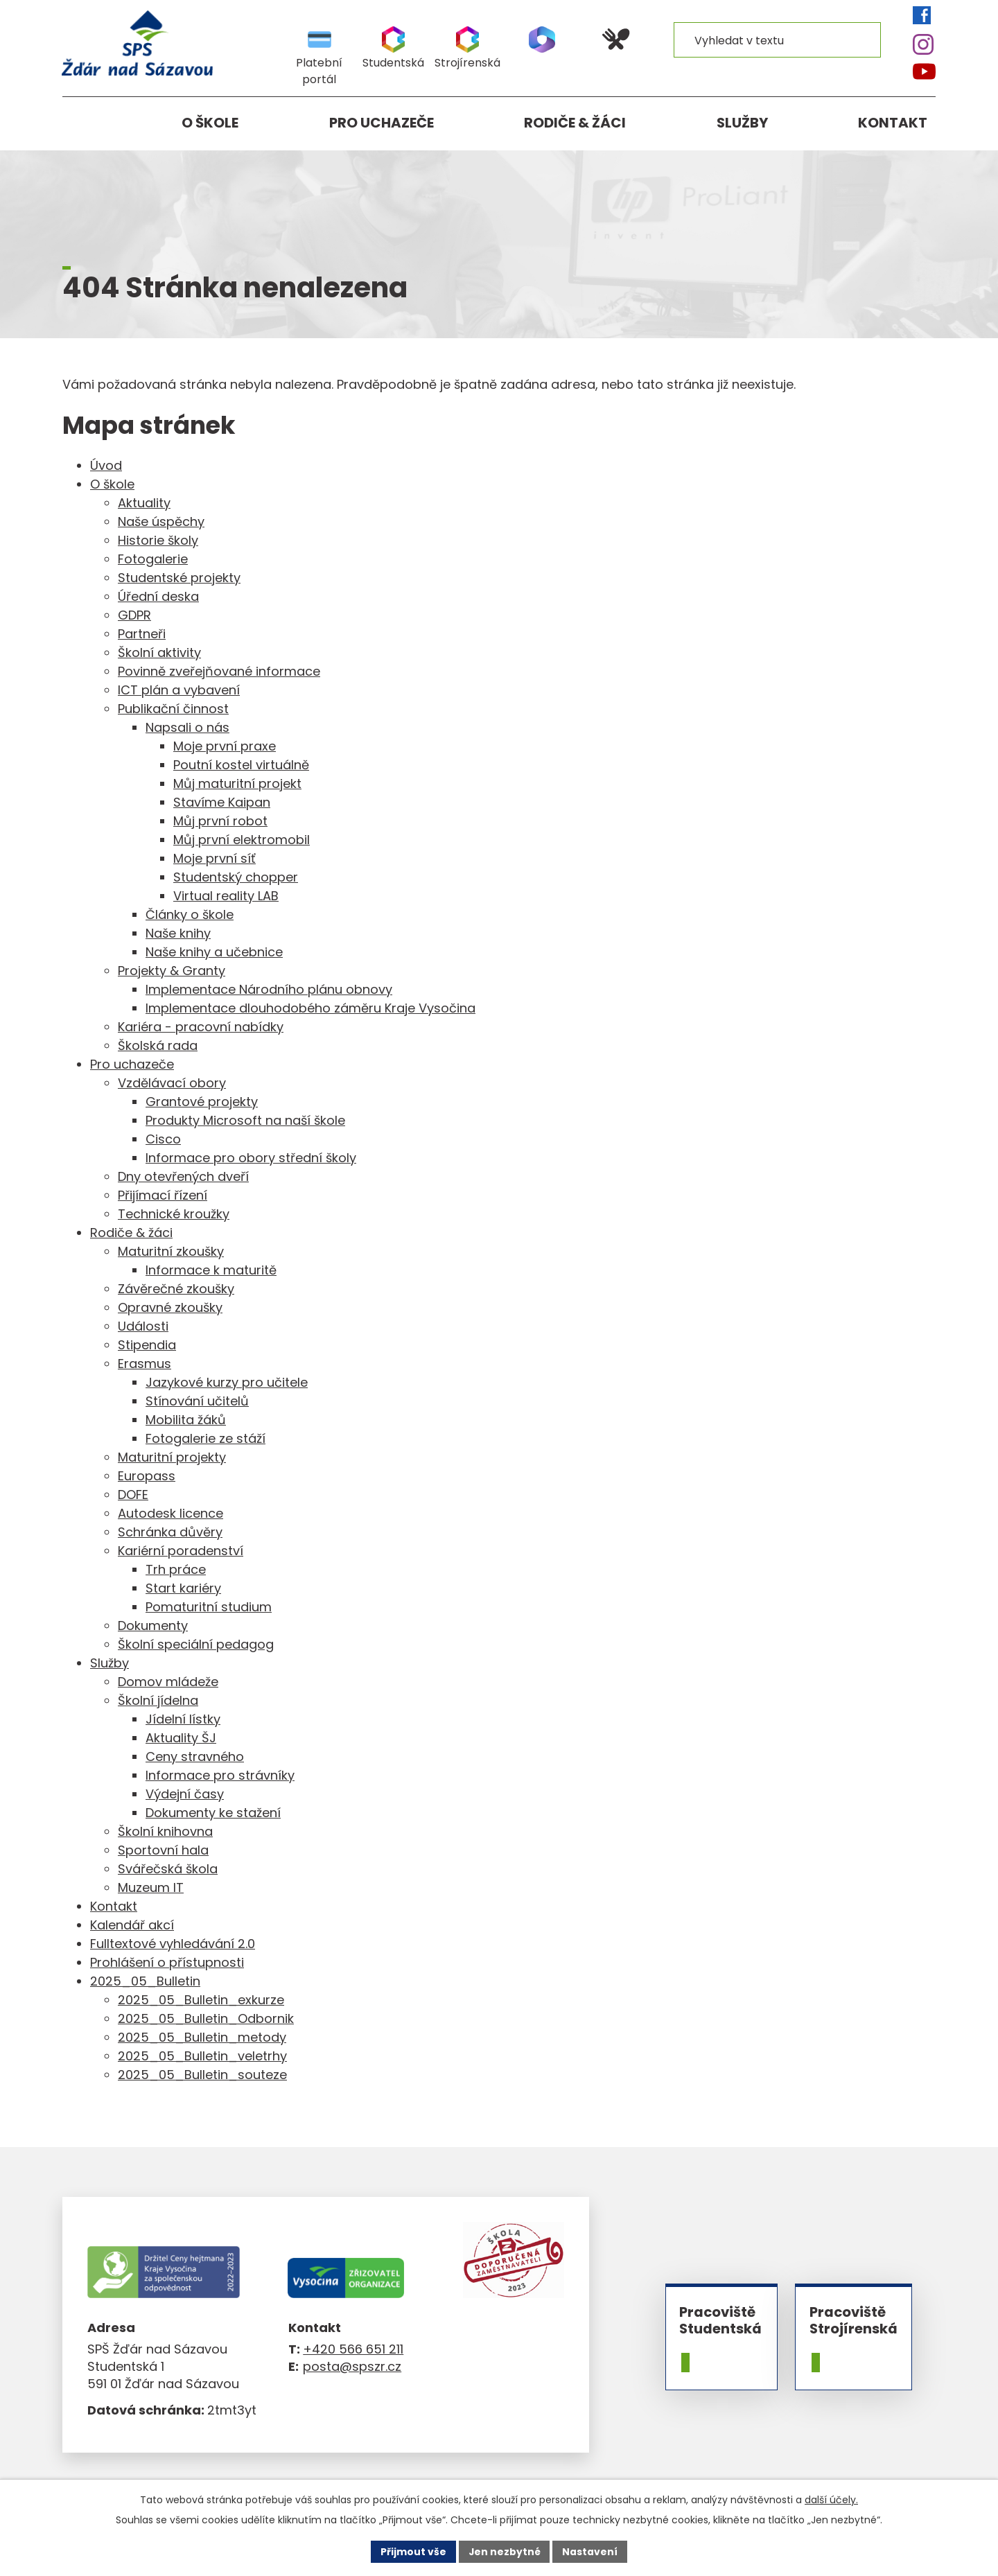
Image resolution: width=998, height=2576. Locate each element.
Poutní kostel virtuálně (241, 764)
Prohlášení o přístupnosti (167, 1962)
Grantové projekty (202, 1101)
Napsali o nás (187, 727)
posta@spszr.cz (352, 2366)
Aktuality (144, 502)
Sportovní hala (163, 1850)
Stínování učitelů (197, 1401)
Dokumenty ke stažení (213, 1812)
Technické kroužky (173, 1214)
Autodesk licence (170, 1513)
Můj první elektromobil (241, 839)
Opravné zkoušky (170, 1307)
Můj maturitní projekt (237, 783)
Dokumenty (153, 1625)
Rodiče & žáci (575, 122)
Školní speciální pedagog (196, 1644)
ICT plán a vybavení (179, 690)
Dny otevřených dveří (183, 1176)
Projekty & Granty (171, 970)
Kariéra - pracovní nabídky (200, 1026)
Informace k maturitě (211, 1270)
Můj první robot (220, 821)
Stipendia (147, 1344)
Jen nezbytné (504, 2551)
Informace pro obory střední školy (251, 1157)
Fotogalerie (153, 559)
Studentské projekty (179, 577)
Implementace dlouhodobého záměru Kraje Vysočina (310, 1008)
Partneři (142, 633)
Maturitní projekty (172, 1457)
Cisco (163, 1139)
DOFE (133, 1494)
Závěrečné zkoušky (176, 1288)
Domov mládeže (168, 1681)
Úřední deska (158, 596)
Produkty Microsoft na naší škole (245, 1120)
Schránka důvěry (170, 1532)
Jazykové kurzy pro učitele (227, 1382)
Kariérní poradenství (180, 1550)
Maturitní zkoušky (171, 1251)
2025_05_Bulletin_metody (202, 2037)
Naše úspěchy (161, 521)
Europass (146, 1475)
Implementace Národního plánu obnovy (269, 989)
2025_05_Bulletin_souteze (202, 2074)
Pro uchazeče (381, 122)
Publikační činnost (173, 708)
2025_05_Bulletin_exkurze (201, 1999)
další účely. (831, 2500)
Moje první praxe (224, 746)
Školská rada (158, 1045)
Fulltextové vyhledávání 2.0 (172, 1943)
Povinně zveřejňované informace (219, 671)
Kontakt (892, 122)
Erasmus (144, 1363)
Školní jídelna (158, 1700)
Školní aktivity (159, 652)
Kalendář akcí (132, 1925)
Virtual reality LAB (226, 895)
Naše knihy (178, 933)
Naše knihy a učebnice (214, 952)
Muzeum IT (151, 1887)
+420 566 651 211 (353, 2349)
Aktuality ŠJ (181, 1737)
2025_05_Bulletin (145, 1981)
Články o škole (190, 914)
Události (143, 1326)
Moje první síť (214, 858)
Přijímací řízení (162, 1195)
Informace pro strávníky (220, 1775)
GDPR (134, 615)
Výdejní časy (185, 1794)
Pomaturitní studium (209, 1606)
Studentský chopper (235, 877)
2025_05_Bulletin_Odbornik (206, 2018)
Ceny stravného (195, 1756)
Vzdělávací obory (172, 1083)
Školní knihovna (165, 1831)
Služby (742, 122)
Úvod (81, 123)
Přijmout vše (413, 2551)
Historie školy (158, 540)
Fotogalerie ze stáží (205, 1438)
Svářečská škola (168, 1868)
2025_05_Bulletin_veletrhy (202, 2056)
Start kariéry (183, 1588)
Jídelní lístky (183, 1719)
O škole (210, 122)
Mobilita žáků (186, 1419)
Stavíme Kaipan (221, 802)
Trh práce (176, 1569)
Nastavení (590, 2551)
